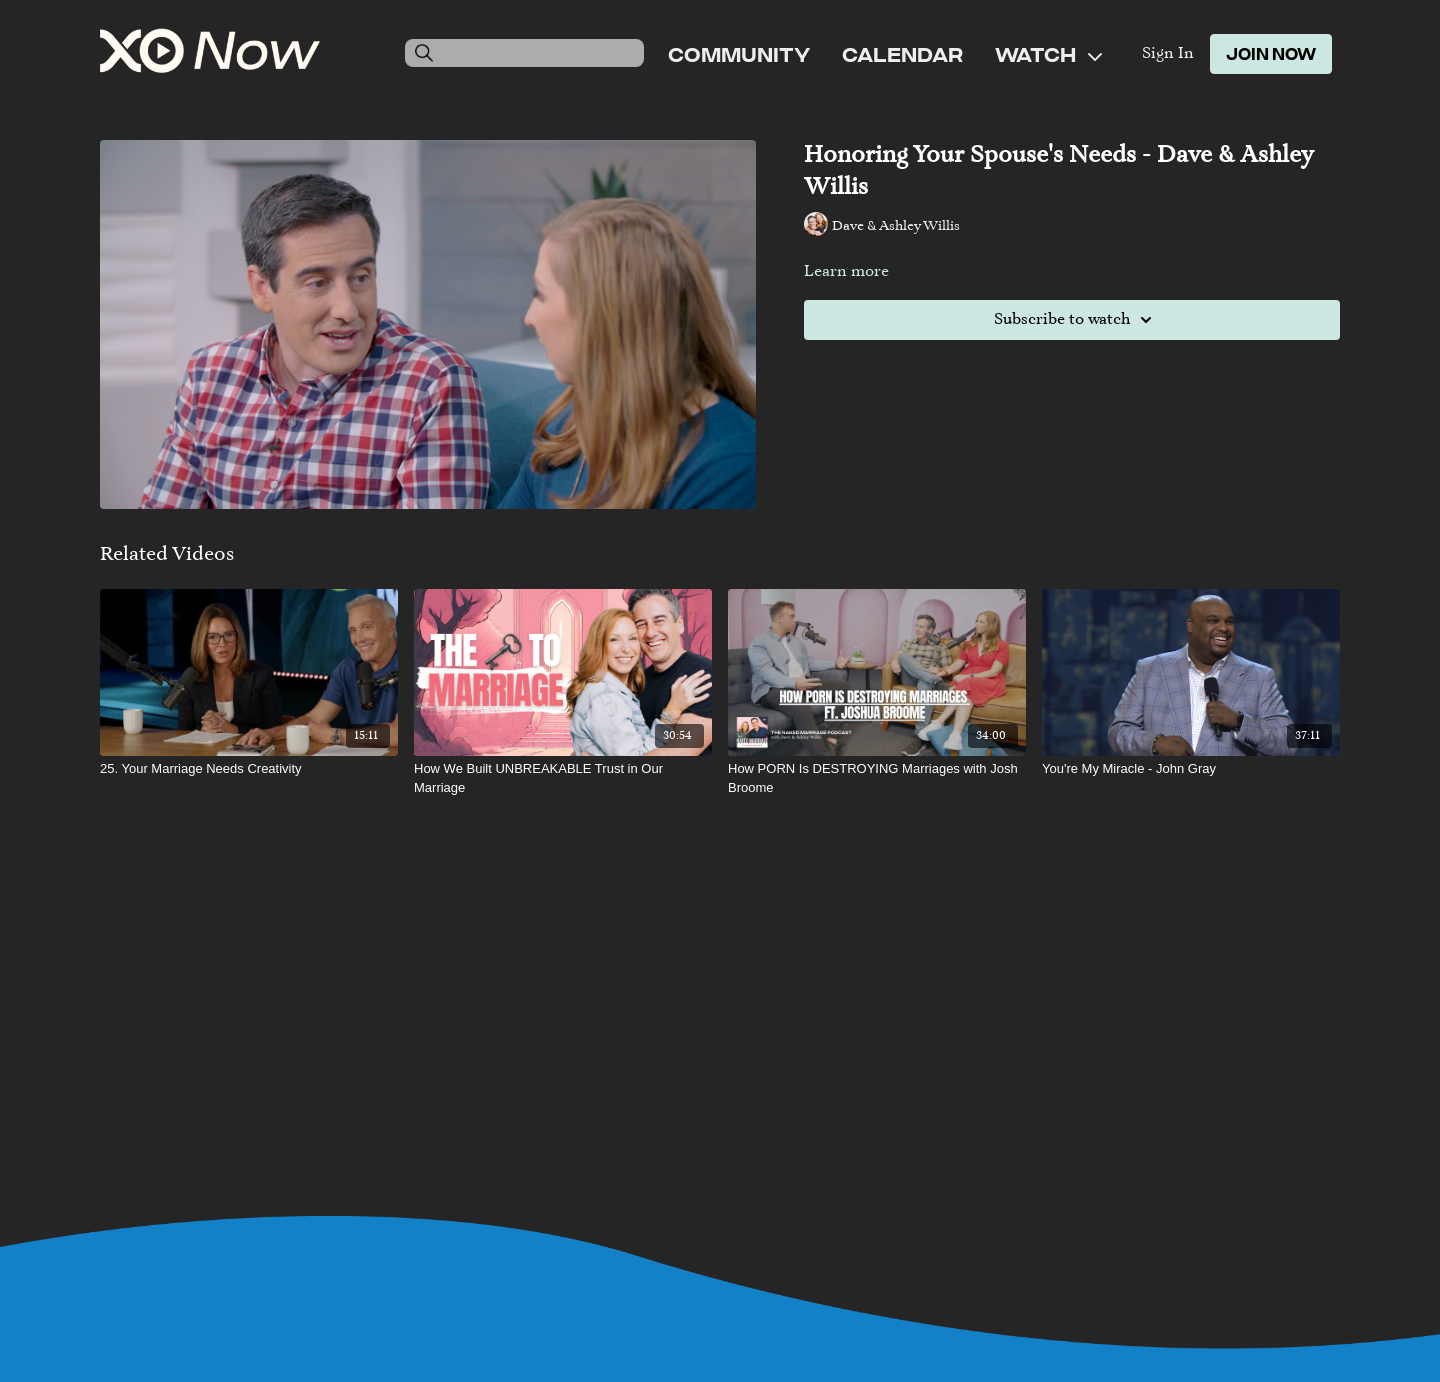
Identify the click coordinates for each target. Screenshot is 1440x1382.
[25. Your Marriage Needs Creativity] (249, 769)
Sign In (1168, 54)
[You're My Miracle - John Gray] (1191, 769)
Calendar (902, 54)
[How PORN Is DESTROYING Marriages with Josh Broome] (877, 778)
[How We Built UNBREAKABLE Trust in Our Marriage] (563, 778)
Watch (1048, 54)
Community (739, 54)
